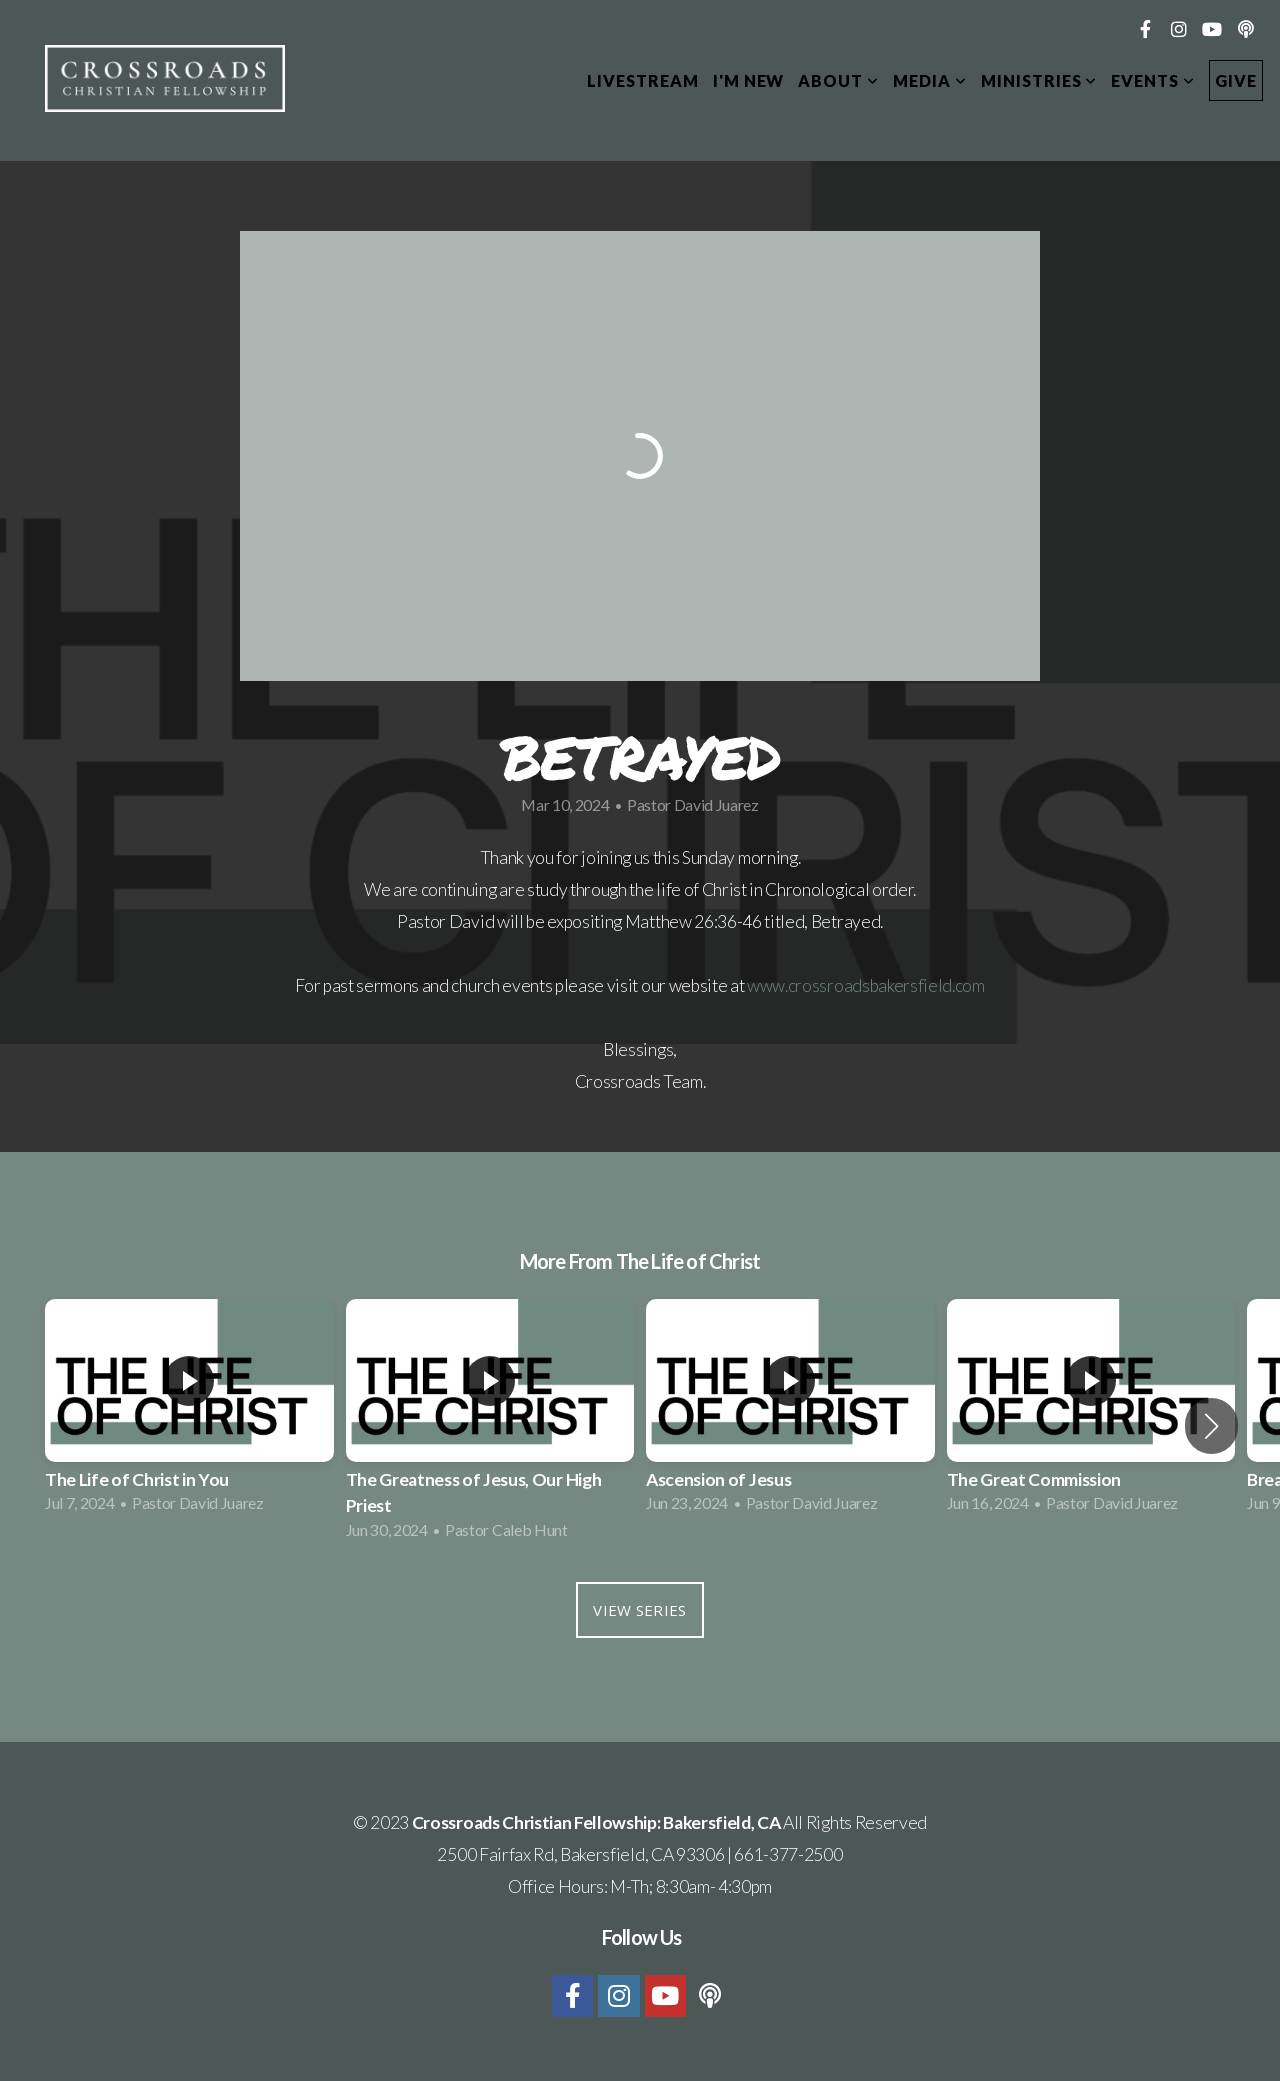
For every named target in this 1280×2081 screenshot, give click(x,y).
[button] (1211, 1426)
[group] (189, 1412)
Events (1153, 80)
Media (930, 80)
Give (1236, 80)
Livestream (643, 80)
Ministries (1039, 80)
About (838, 80)
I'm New (749, 80)
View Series (639, 1610)
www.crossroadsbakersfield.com (866, 985)
